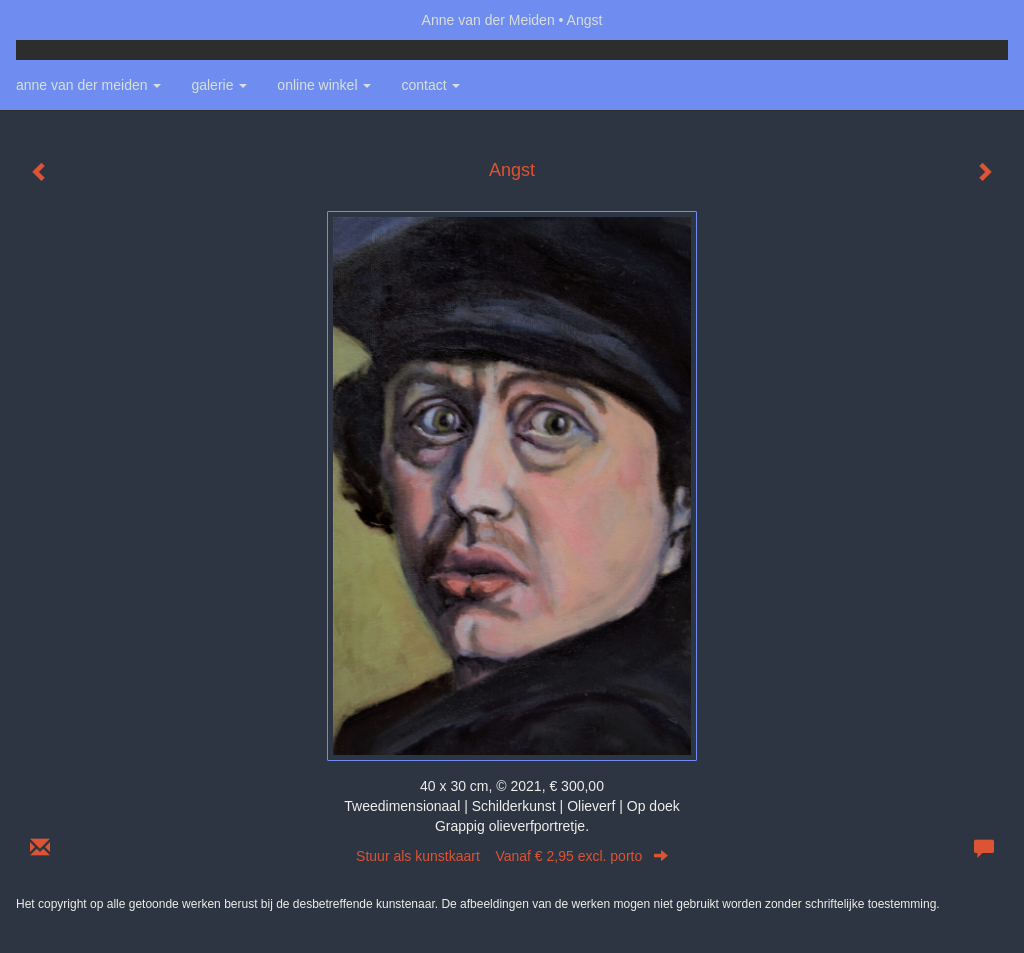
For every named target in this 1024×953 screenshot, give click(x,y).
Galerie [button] (219, 85)
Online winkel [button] (324, 85)
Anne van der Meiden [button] (88, 85)
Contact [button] (430, 85)
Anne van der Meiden (488, 20)
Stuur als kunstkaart (512, 856)
